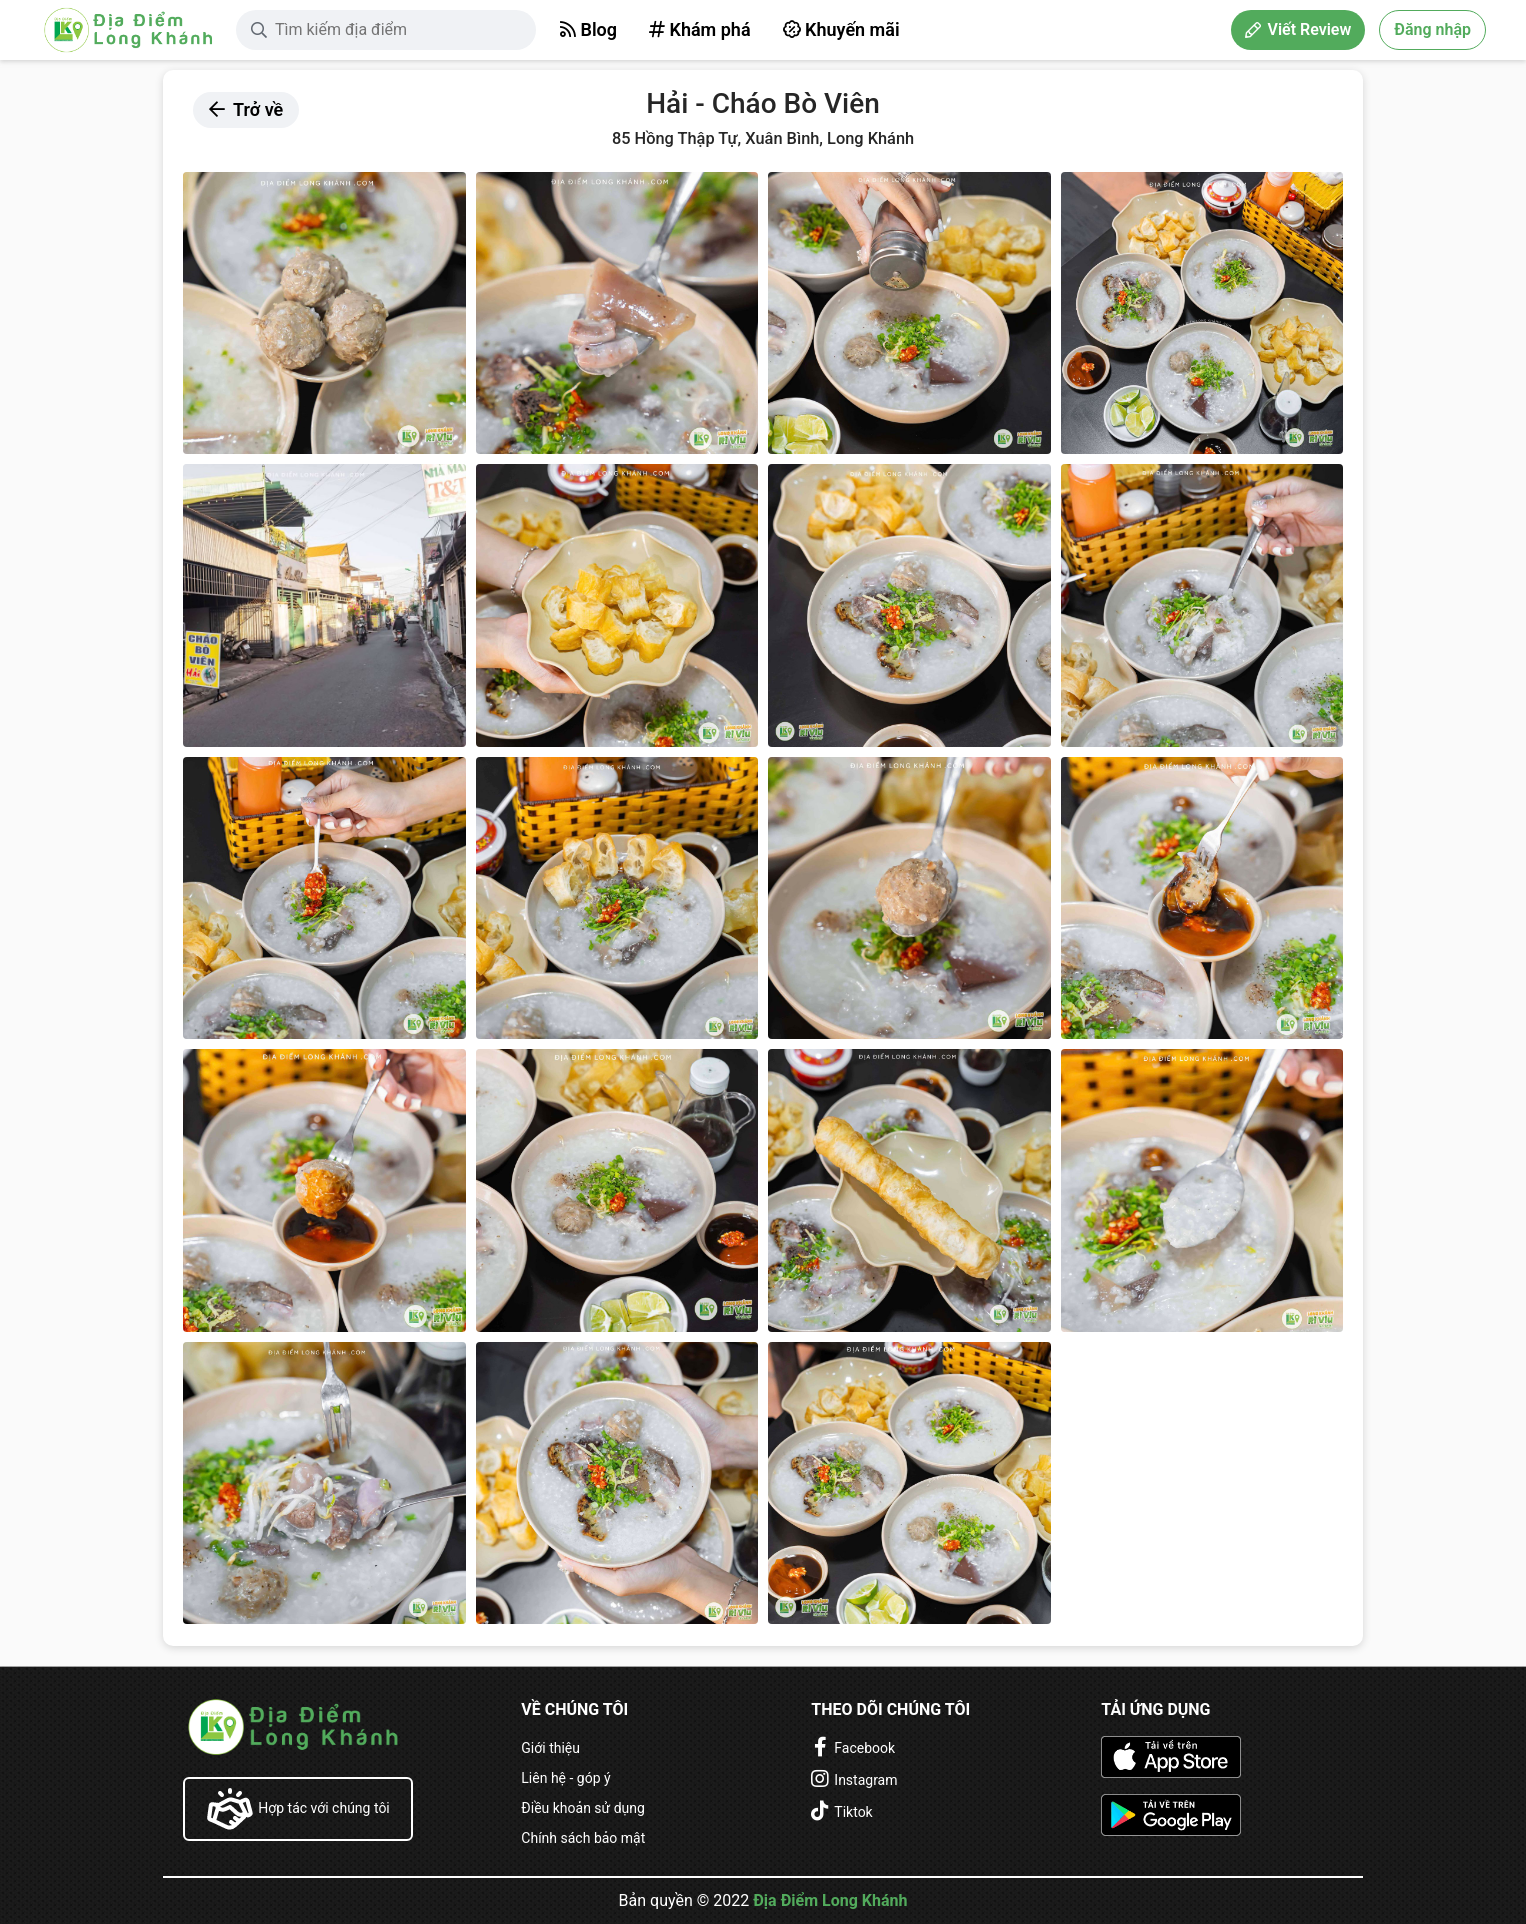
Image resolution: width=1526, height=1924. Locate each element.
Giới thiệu (550, 1748)
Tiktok (853, 1812)
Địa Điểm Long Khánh (830, 1900)
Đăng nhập (1432, 29)
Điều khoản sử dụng (583, 1808)
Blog (588, 29)
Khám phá (700, 29)
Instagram (865, 1780)
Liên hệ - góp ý (565, 1778)
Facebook (864, 1748)
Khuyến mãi (841, 29)
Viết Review (1298, 29)
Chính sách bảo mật (583, 1838)
